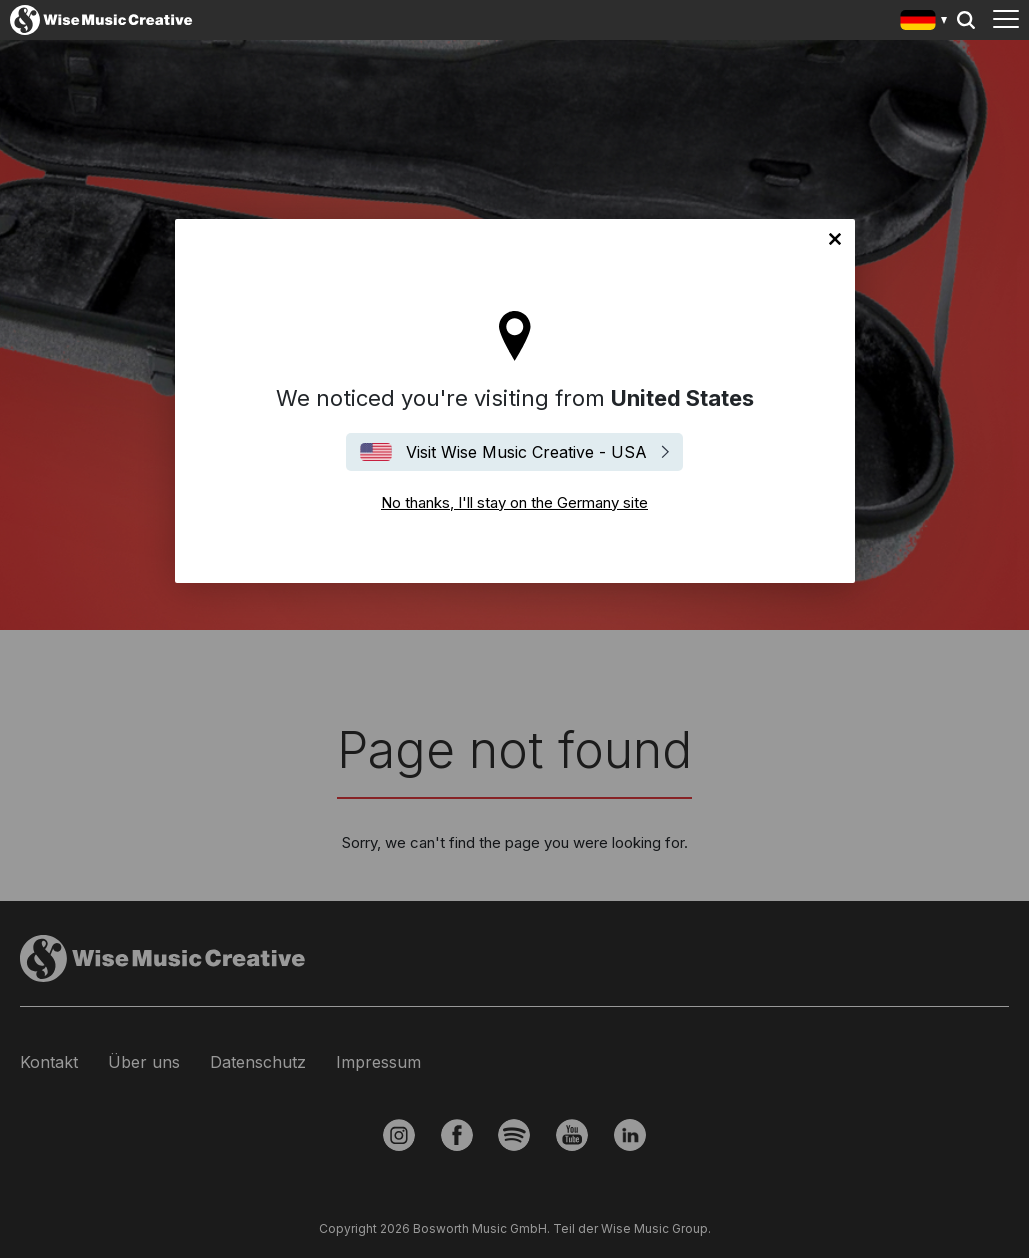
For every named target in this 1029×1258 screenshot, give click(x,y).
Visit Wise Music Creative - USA (526, 452)
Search (966, 20)
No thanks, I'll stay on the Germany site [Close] (835, 239)
